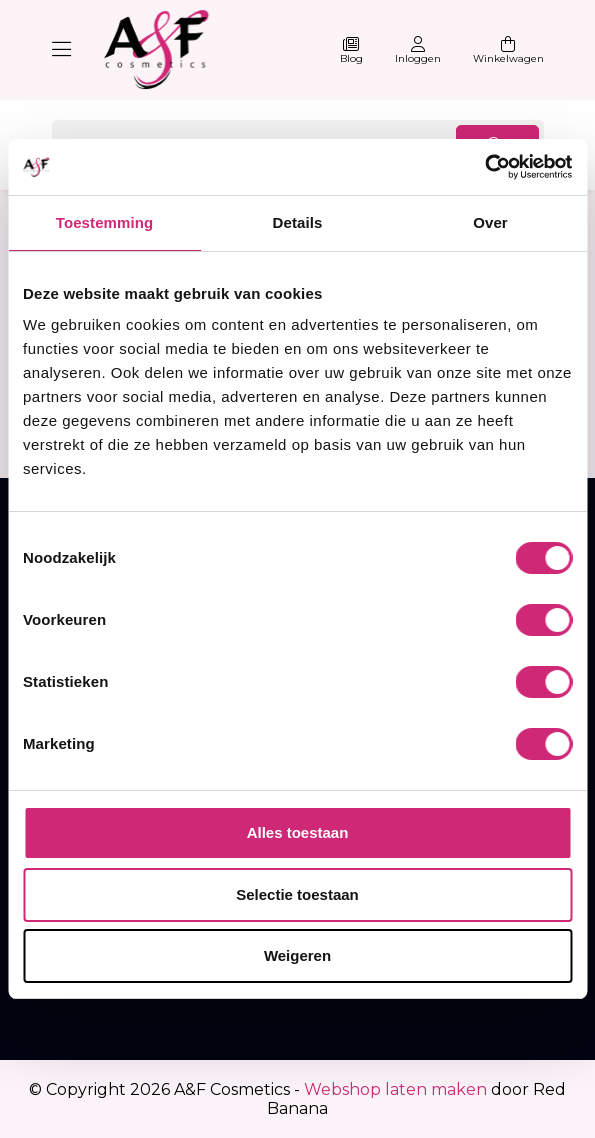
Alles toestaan (298, 832)
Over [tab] (490, 222)
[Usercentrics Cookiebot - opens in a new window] (484, 167)
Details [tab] (298, 222)
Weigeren (297, 955)
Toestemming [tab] (105, 222)
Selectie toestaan (297, 894)
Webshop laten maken (395, 1089)
